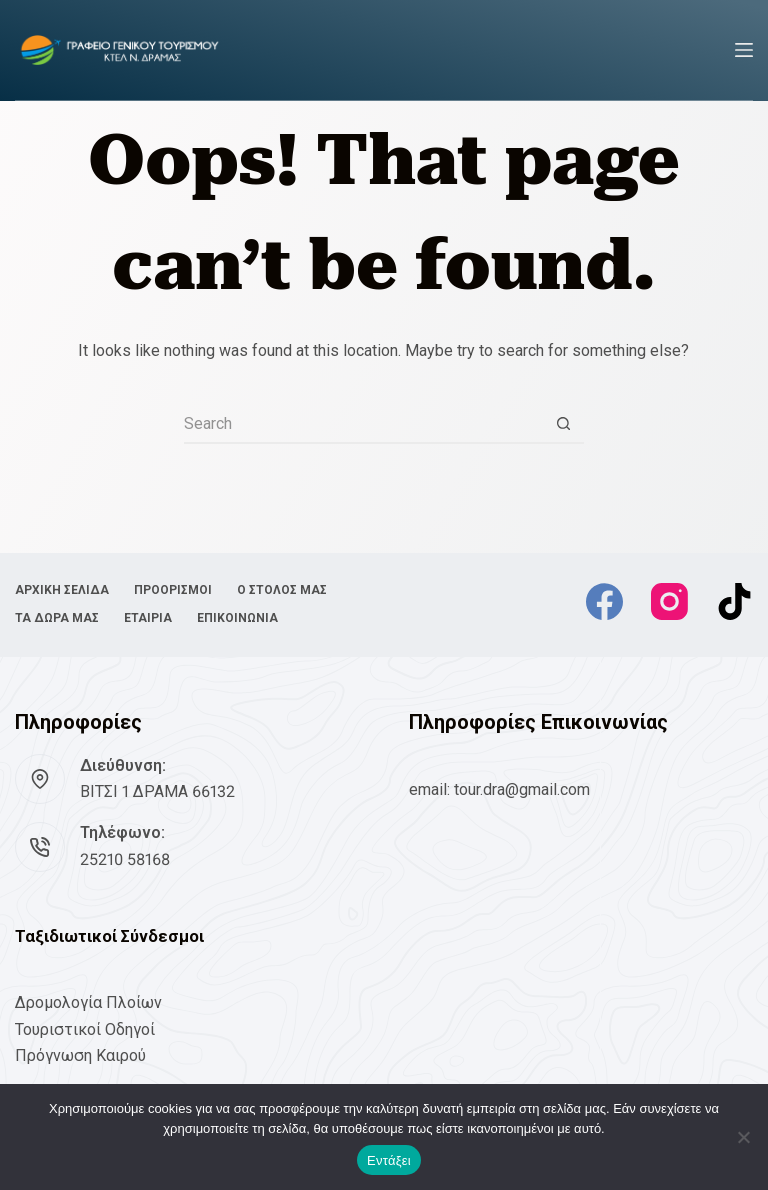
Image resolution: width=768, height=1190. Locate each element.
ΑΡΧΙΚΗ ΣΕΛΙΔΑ (62, 590)
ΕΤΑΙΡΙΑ (148, 618)
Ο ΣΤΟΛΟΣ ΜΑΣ (282, 590)
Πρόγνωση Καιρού (80, 1055)
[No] (743, 1137)
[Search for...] (364, 424)
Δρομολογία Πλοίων (88, 1002)
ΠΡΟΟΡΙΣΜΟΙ (173, 590)
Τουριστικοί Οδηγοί (85, 1029)
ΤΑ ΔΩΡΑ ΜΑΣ (57, 618)
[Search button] (564, 424)
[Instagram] (669, 601)
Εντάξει (389, 1160)
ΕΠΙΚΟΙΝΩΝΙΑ (237, 618)
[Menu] (744, 50)
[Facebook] (604, 601)
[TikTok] (734, 601)
